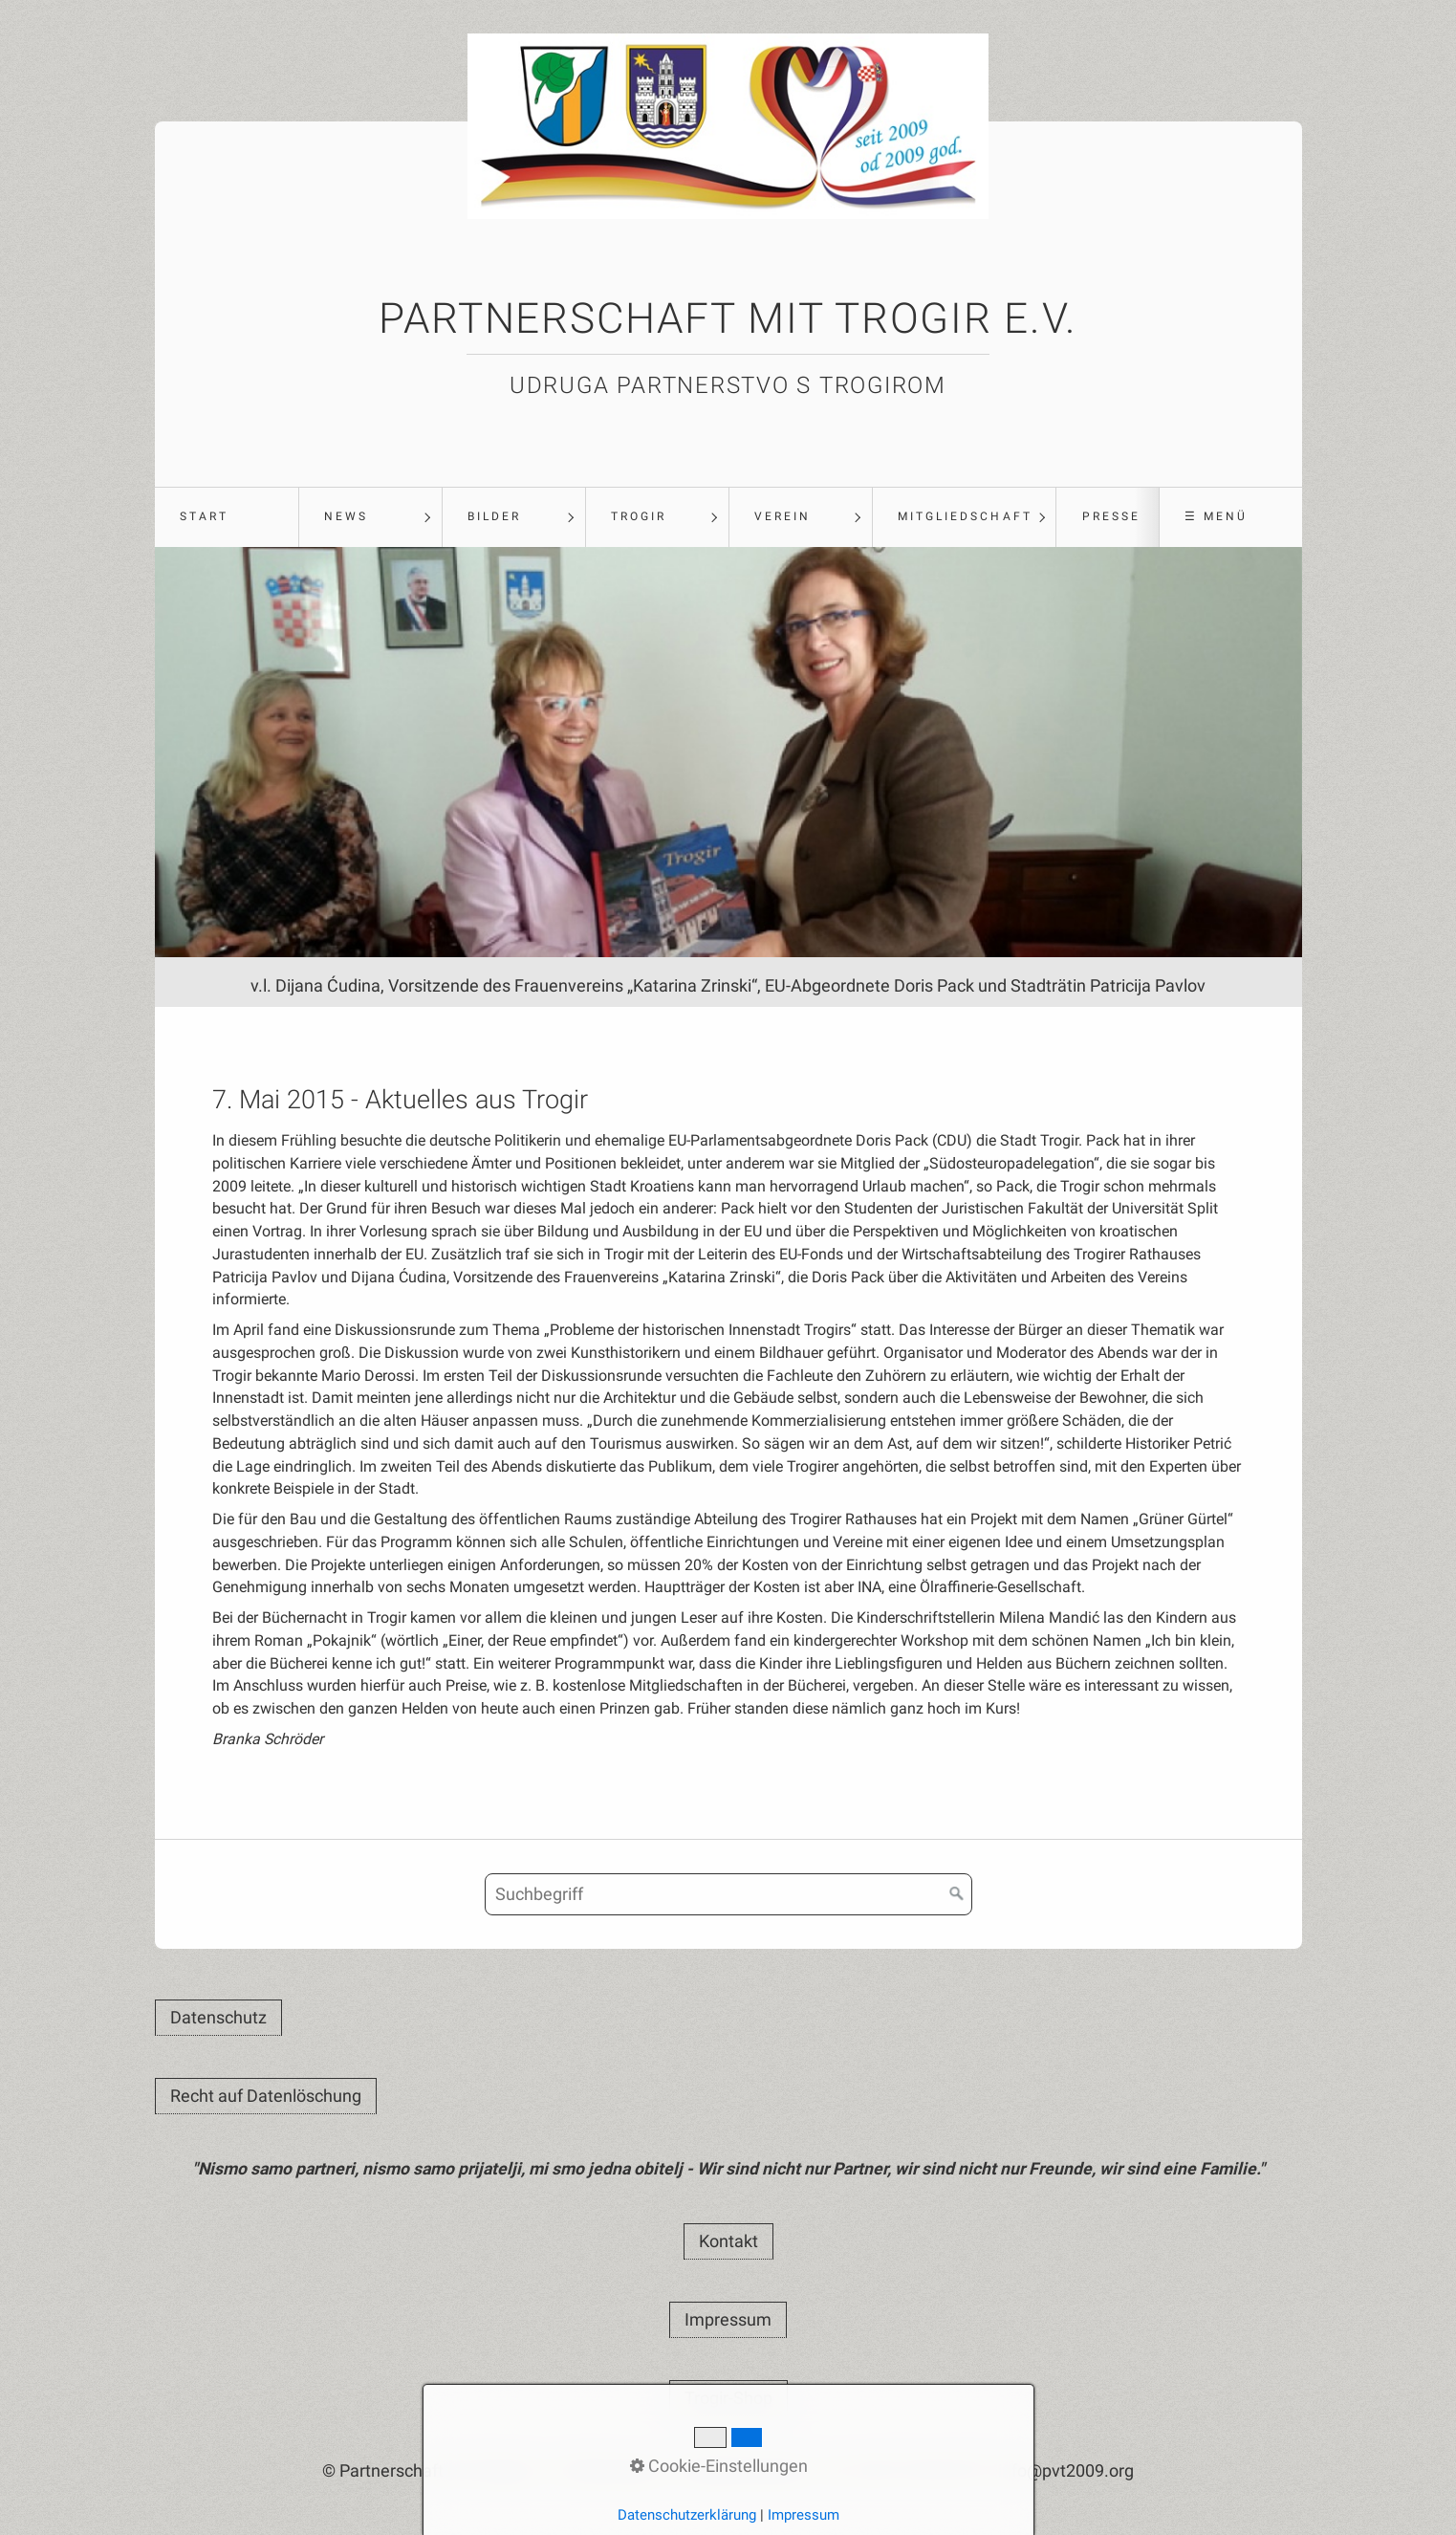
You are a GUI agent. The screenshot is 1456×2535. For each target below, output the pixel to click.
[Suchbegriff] (728, 1894)
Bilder (494, 516)
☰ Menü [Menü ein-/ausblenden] (1216, 516)
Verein (782, 516)
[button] (218, 2018)
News (346, 516)
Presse (1111, 516)
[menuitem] (226, 517)
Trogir (638, 516)
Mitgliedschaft (965, 516)
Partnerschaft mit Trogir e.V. (727, 318)
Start (204, 516)
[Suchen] (957, 1894)
